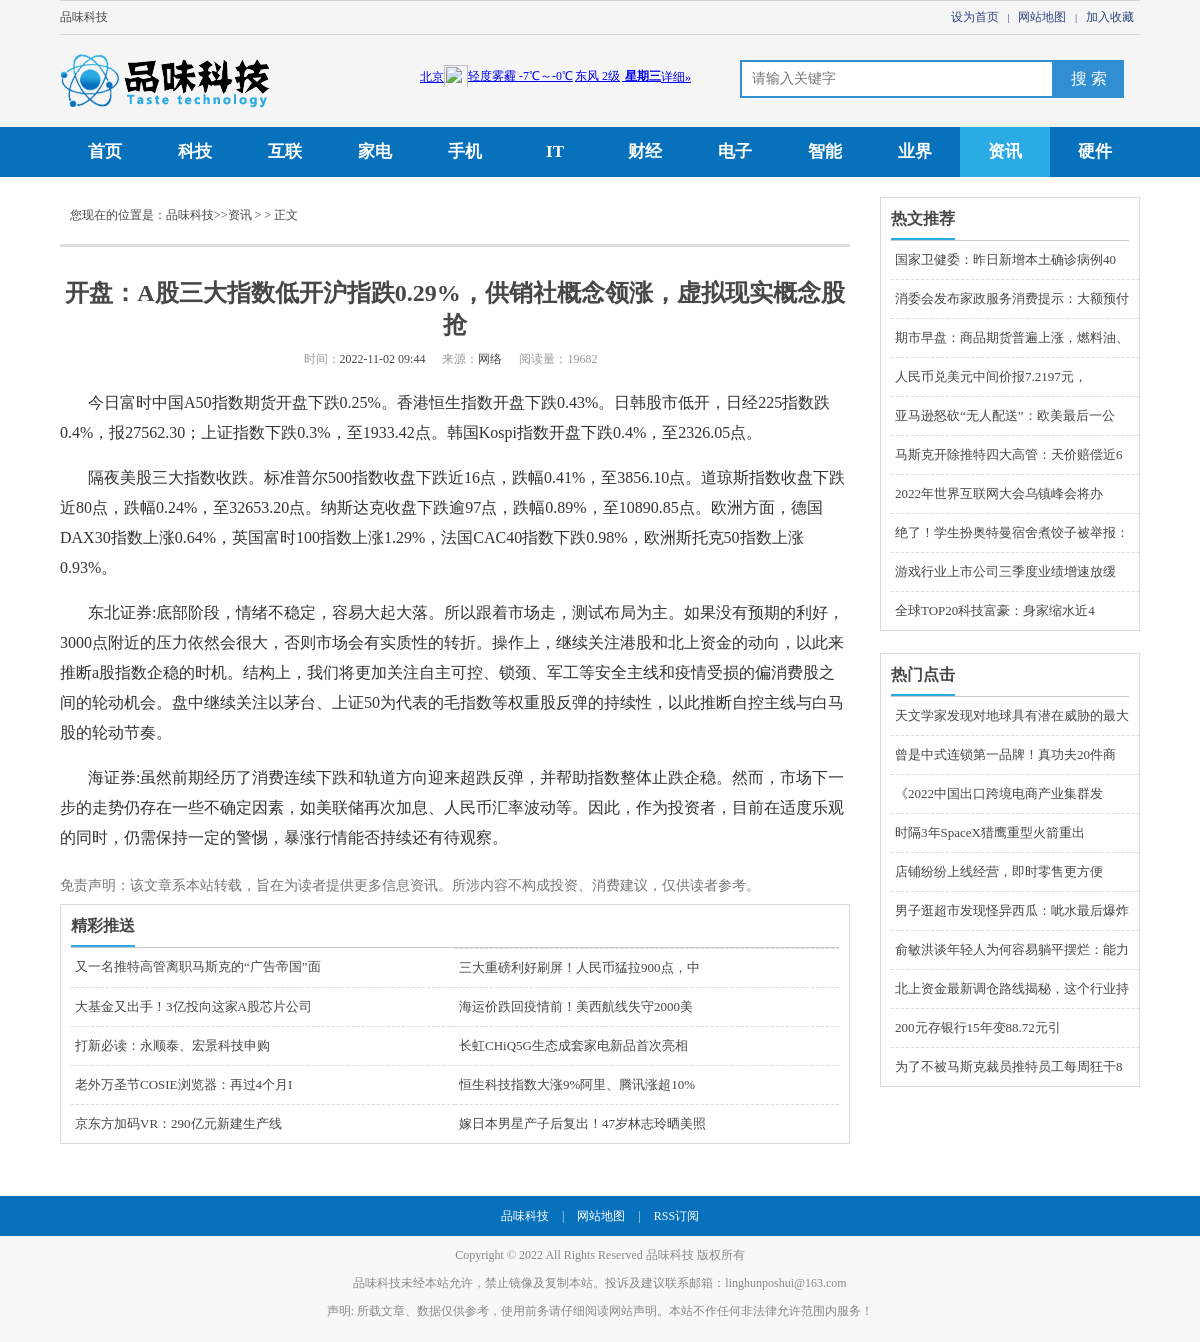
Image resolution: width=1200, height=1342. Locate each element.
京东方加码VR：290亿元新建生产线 (178, 1123)
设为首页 (975, 17)
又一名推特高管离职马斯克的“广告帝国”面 (198, 966)
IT (555, 151)
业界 (915, 151)
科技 (195, 151)
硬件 (1095, 151)
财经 (645, 151)
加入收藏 (1110, 17)
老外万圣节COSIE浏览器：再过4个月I (183, 1084)
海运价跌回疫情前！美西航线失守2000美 (576, 1006)
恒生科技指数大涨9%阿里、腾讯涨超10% (577, 1084)
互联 (285, 151)
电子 (735, 151)
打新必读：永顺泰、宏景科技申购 (172, 1045)
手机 (465, 151)
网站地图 (1042, 17)
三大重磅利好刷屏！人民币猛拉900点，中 (579, 967)
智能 (825, 151)
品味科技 (84, 17)
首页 (105, 151)
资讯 (1005, 151)
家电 (375, 151)
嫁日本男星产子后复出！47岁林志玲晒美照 (582, 1123)
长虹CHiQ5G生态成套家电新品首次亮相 (573, 1045)
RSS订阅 (676, 1216)
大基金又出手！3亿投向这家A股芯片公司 (193, 1006)
